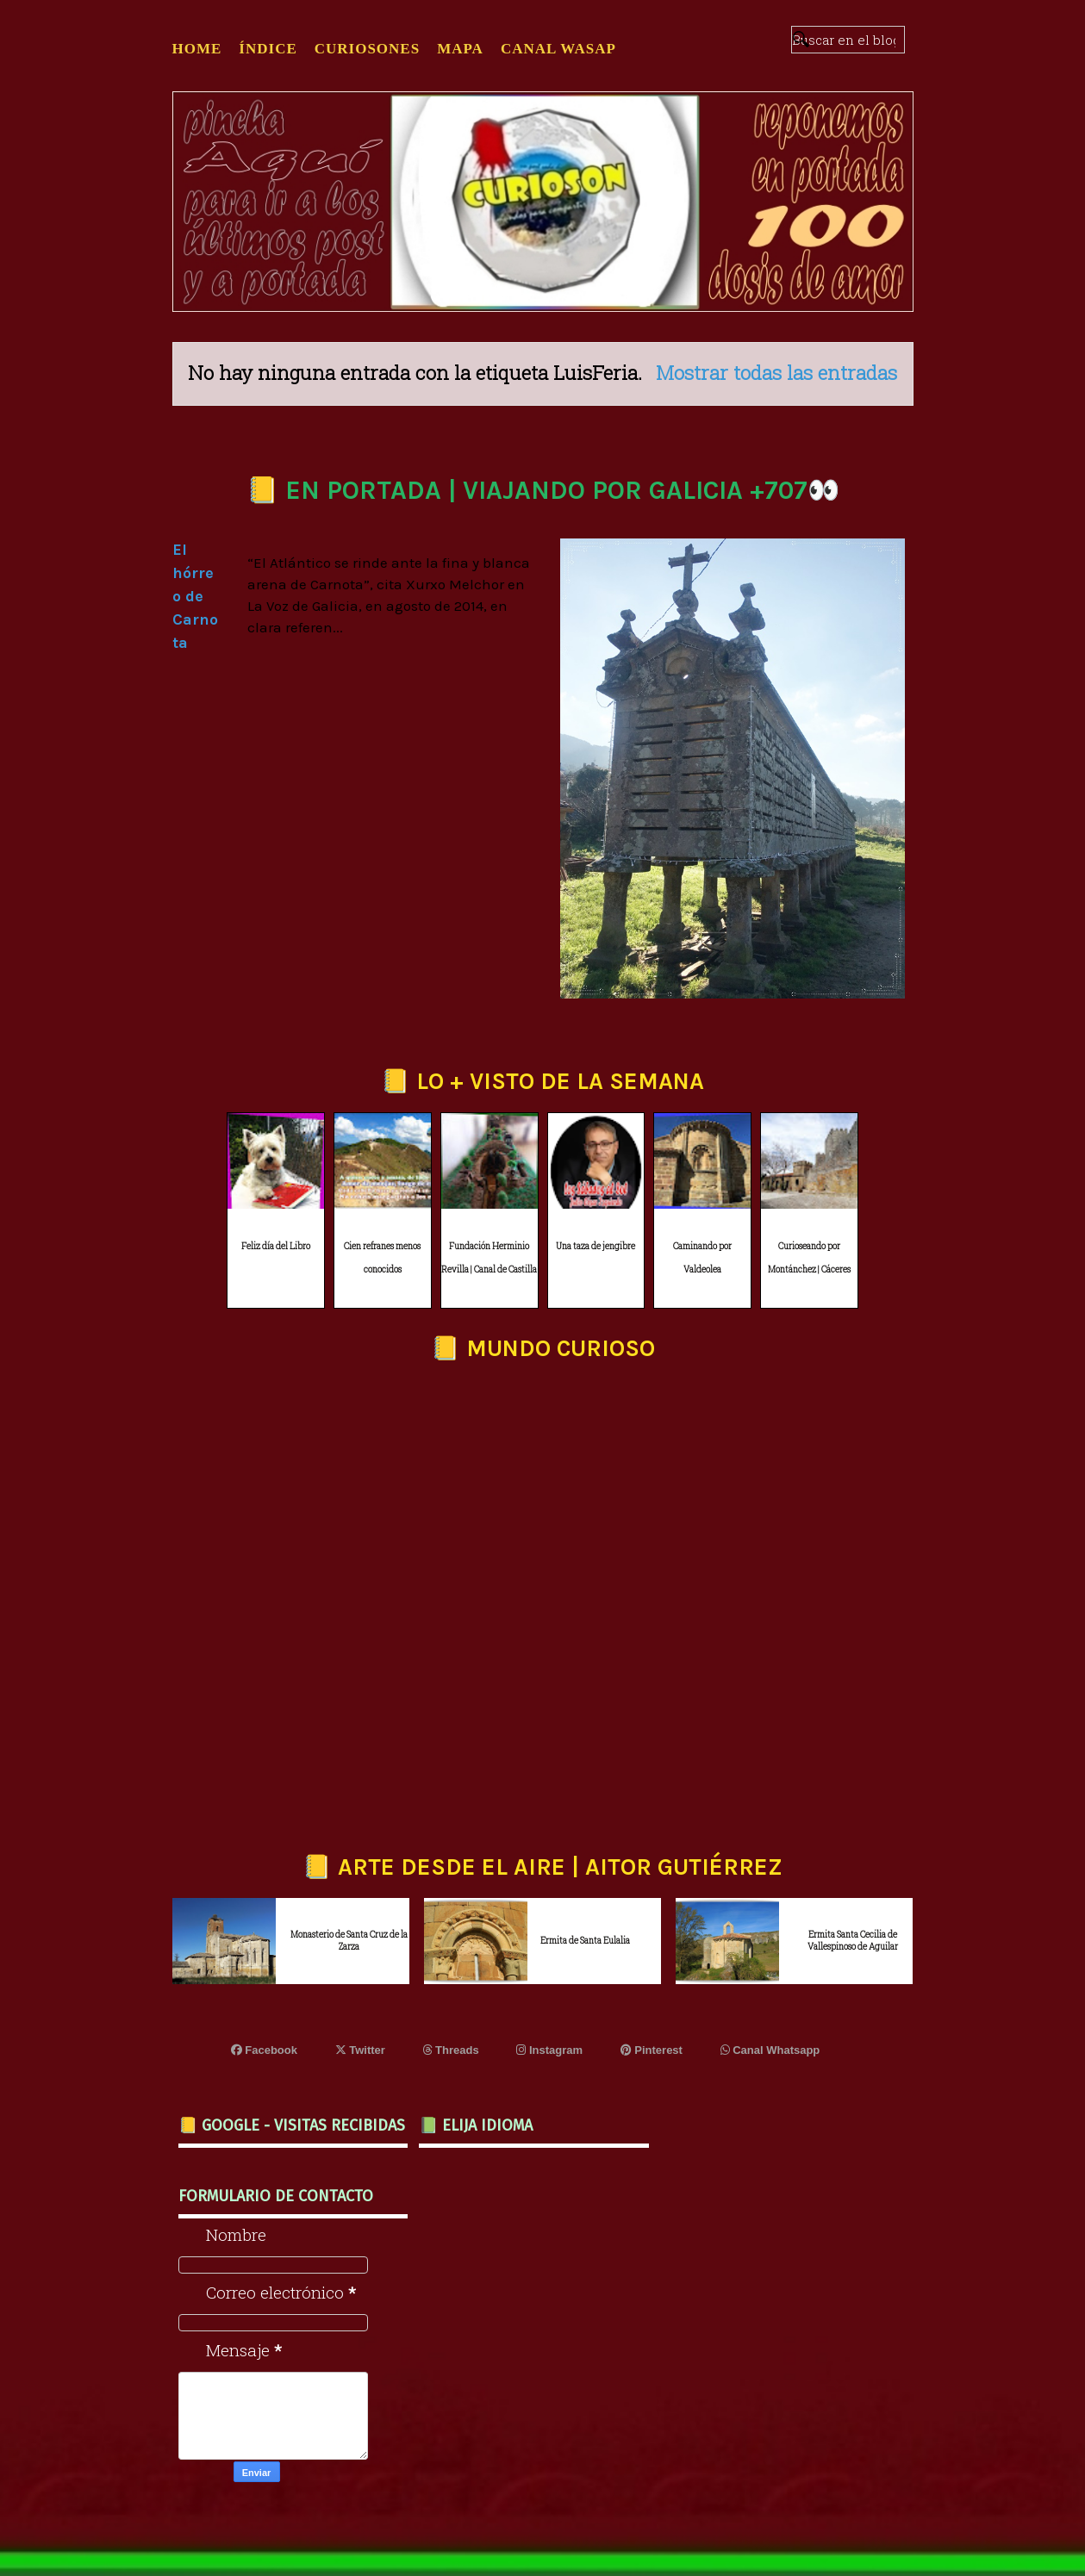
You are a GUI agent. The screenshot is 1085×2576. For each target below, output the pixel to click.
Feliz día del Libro (275, 1246)
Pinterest (651, 2050)
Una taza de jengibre (595, 1246)
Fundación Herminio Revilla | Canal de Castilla (489, 1258)
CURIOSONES (367, 48)
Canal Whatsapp (770, 2050)
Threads (451, 2050)
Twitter (360, 2050)
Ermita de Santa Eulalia (585, 1940)
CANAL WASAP (558, 48)
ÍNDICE (267, 48)
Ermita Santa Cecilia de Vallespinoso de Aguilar (853, 1940)
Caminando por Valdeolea (702, 1258)
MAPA (460, 48)
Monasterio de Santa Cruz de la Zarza (349, 1940)
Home (197, 48)
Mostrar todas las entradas (776, 372)
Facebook (264, 2050)
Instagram (549, 2050)
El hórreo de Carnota (195, 596)
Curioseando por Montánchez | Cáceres (809, 1258)
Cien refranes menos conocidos (382, 1258)
